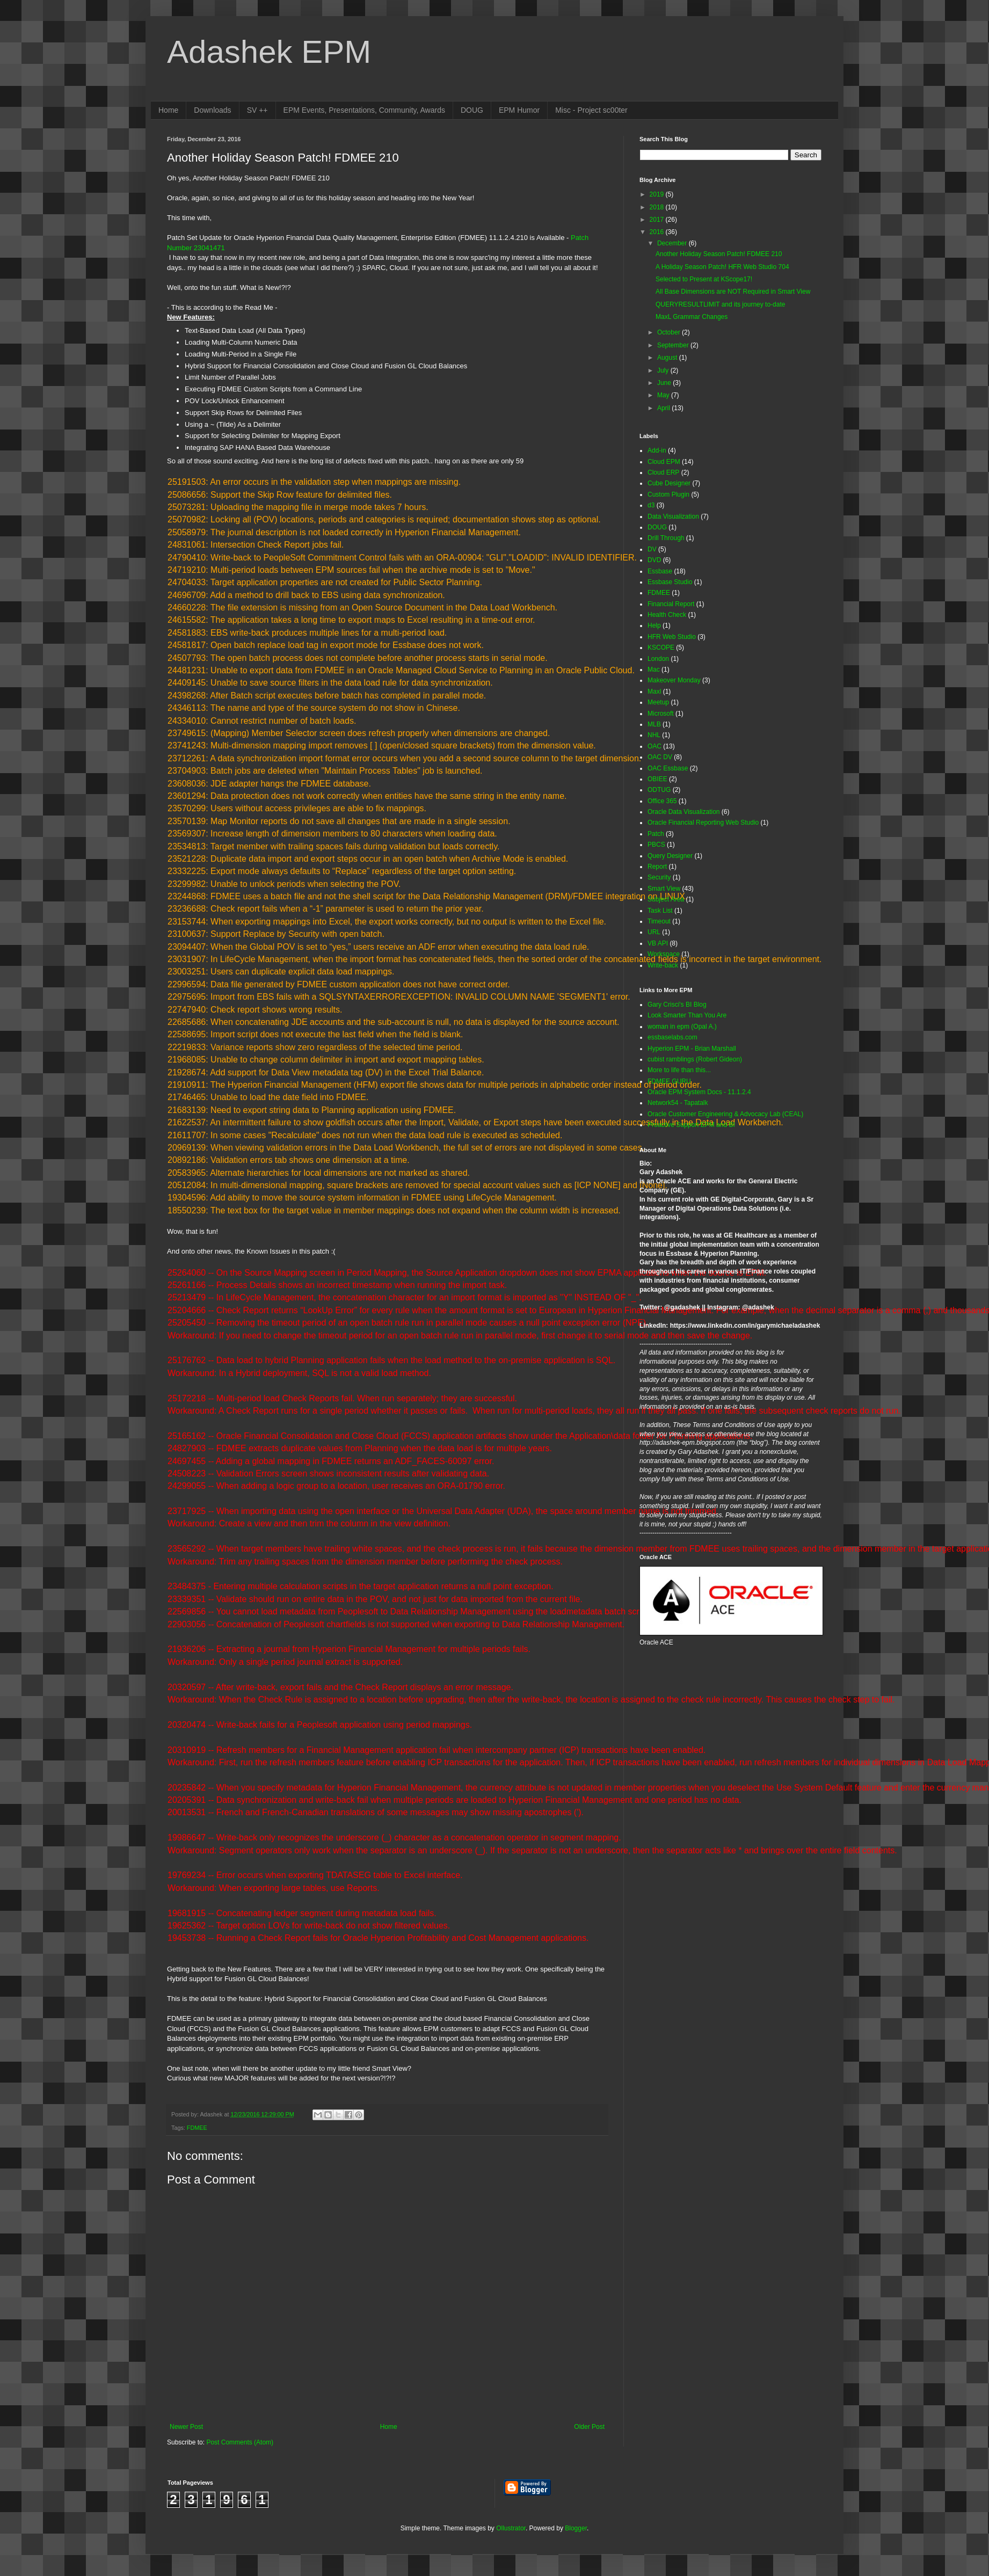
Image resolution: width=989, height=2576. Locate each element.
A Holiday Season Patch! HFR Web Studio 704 (722, 267)
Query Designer (670, 856)
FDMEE (197, 2127)
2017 (658, 219)
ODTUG (659, 790)
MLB (654, 724)
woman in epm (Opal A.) (682, 1026)
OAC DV (660, 757)
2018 (658, 207)
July (664, 370)
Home (168, 110)
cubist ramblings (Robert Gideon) (695, 1059)
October (669, 332)
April (664, 408)
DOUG (472, 110)
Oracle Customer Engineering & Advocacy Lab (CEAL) (725, 1114)
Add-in (657, 450)
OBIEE (657, 779)
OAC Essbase (668, 768)
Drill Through (666, 538)
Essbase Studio (670, 582)
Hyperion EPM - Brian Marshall (692, 1048)
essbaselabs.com (672, 1037)
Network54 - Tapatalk (678, 1103)
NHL (654, 735)
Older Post (589, 2427)
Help (654, 625)
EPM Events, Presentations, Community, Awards (364, 110)
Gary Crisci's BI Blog (677, 1004)
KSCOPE (661, 647)
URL (654, 932)
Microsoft (661, 713)
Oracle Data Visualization (684, 812)
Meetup (658, 702)
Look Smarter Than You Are (687, 1015)
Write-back (663, 965)
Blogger (576, 2528)
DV (652, 549)
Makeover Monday (674, 680)
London (658, 659)
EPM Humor (519, 110)
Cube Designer (669, 483)
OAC (654, 746)
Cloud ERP (663, 472)
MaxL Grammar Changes (692, 317)
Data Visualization (673, 516)
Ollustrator (511, 2528)
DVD (654, 560)
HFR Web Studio (672, 637)
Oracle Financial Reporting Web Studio (703, 822)
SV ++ (257, 110)
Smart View (664, 888)
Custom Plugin (668, 494)
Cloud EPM (664, 461)
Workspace (664, 954)
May (664, 395)
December (673, 243)
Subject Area (666, 899)
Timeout (659, 921)
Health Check (667, 614)
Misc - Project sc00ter (591, 110)
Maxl (654, 691)
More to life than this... (679, 1070)
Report (657, 866)
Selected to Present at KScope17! (704, 279)
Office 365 (662, 801)
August (668, 357)
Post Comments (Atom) (239, 2442)
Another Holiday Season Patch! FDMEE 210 (719, 254)
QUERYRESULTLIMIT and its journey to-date (720, 304)
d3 (651, 505)
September (673, 345)
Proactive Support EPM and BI (691, 1125)
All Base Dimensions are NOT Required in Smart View (733, 291)
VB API (658, 943)
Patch (656, 834)
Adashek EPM (269, 52)
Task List (660, 910)
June (665, 383)
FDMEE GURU (669, 1081)
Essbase (660, 571)
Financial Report (671, 604)
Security (659, 877)
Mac (654, 669)
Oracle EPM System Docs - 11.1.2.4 (699, 1092)
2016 (658, 232)
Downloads (212, 110)
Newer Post (186, 2427)
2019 (658, 194)
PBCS (656, 844)
